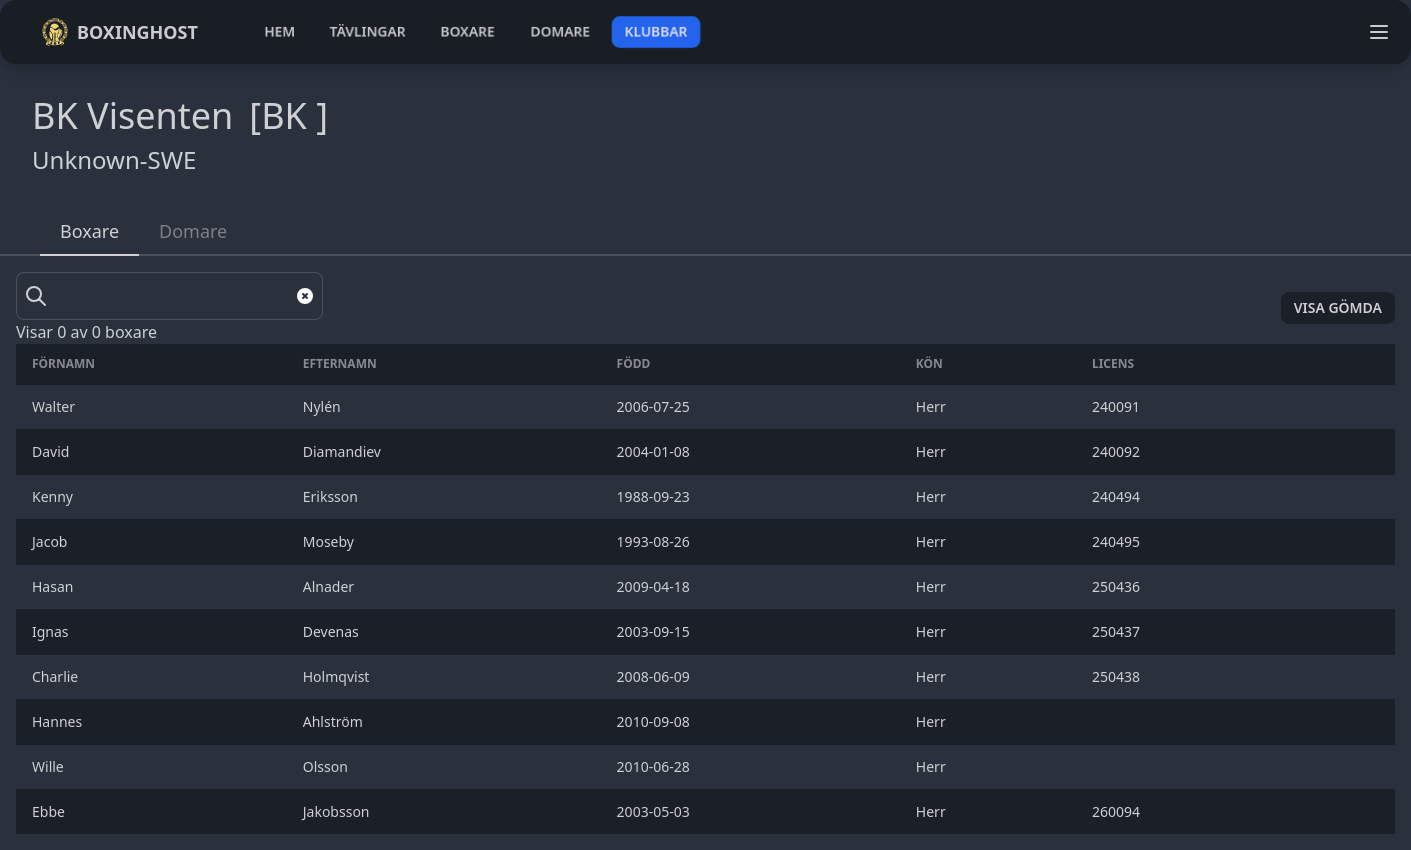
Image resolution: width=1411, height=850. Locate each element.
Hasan (54, 586)
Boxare (89, 231)
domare (560, 31)
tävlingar (367, 31)
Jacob (51, 541)
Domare (193, 231)
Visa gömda (1338, 307)
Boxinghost (119, 32)
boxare (467, 31)
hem (279, 31)
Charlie (57, 676)
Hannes (59, 721)
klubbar (656, 31)
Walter (55, 406)
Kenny (54, 496)
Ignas (52, 631)
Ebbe (50, 811)
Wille (49, 766)
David (52, 451)
